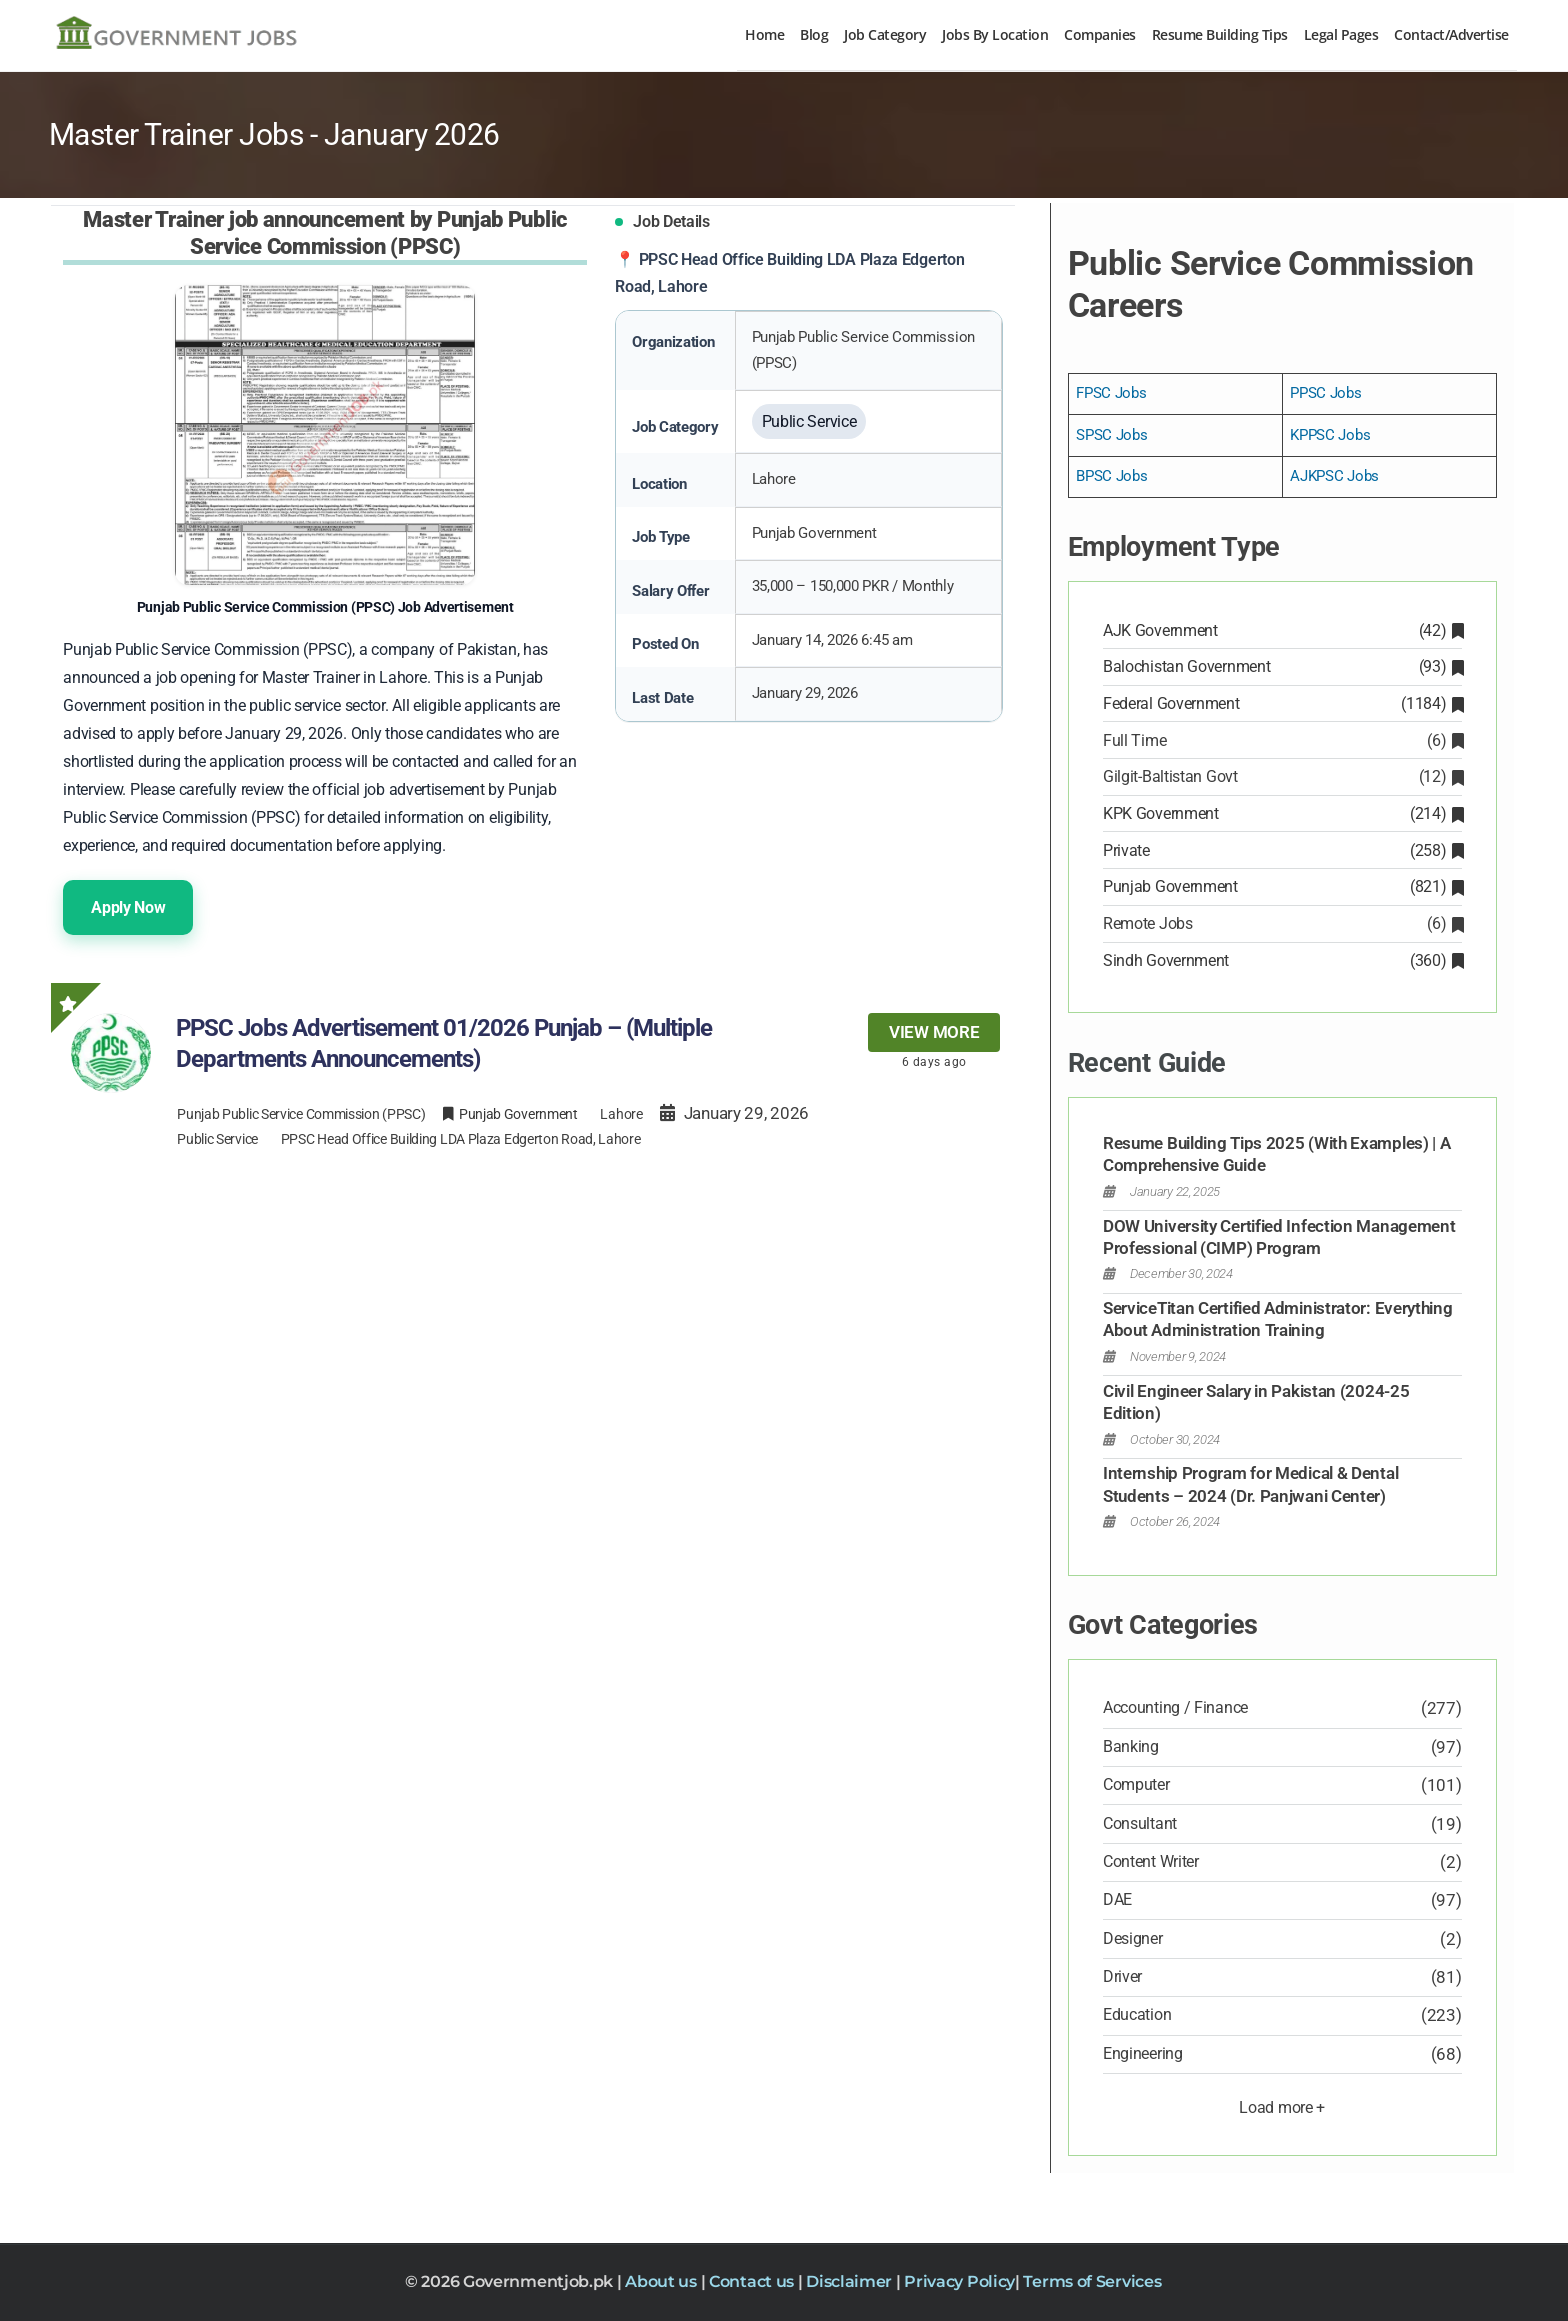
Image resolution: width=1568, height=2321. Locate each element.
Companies (1100, 34)
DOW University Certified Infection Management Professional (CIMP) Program (1279, 1237)
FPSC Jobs (1111, 393)
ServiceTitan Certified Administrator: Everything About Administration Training (1278, 1319)
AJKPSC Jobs (1334, 476)
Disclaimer (851, 2281)
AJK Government (1282, 630)
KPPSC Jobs (1330, 435)
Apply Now (128, 907)
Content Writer (1151, 1861)
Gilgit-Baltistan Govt (1282, 776)
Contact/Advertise (1451, 34)
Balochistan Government (1282, 666)
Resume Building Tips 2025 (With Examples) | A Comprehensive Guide (1277, 1154)
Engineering (1143, 2053)
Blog (814, 34)
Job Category (885, 34)
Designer (1133, 1938)
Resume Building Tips (1220, 34)
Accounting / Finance (1175, 1707)
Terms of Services (1092, 2281)
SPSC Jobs (1111, 435)
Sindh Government (1282, 960)
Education (1137, 2014)
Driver (1122, 1976)
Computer (1136, 1784)
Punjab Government (1282, 886)
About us (662, 2281)
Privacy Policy (959, 2281)
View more (934, 1032)
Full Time (1282, 740)
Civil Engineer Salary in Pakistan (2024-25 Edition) (1256, 1402)
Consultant (1140, 1823)
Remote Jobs (1282, 923)
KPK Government (1282, 813)
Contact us (753, 2281)
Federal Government (1282, 703)
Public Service (217, 1139)
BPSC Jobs (1111, 476)
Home (764, 34)
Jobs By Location (995, 34)
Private (1282, 850)
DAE (1117, 1899)
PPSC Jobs (1325, 393)
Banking (1131, 1746)
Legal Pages (1341, 34)
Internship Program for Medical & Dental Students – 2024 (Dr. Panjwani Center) (1250, 1484)
